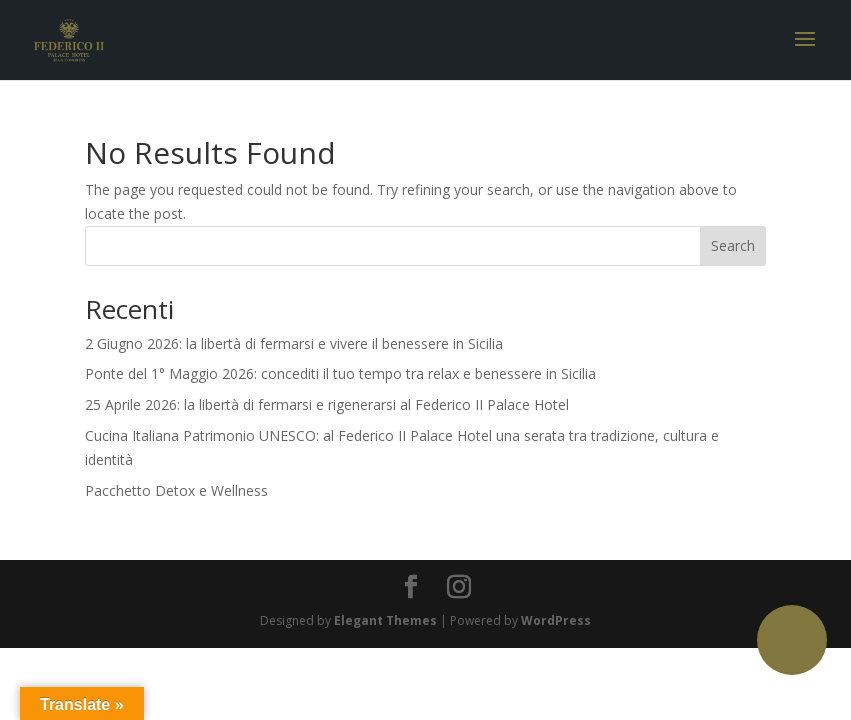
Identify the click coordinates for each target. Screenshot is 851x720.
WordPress (556, 620)
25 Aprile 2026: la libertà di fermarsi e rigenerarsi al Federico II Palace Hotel (327, 404)
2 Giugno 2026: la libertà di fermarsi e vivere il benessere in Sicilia (294, 343)
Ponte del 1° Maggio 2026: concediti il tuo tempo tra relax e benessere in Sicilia (340, 373)
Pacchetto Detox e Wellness (176, 490)
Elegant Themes (385, 620)
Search (733, 245)
